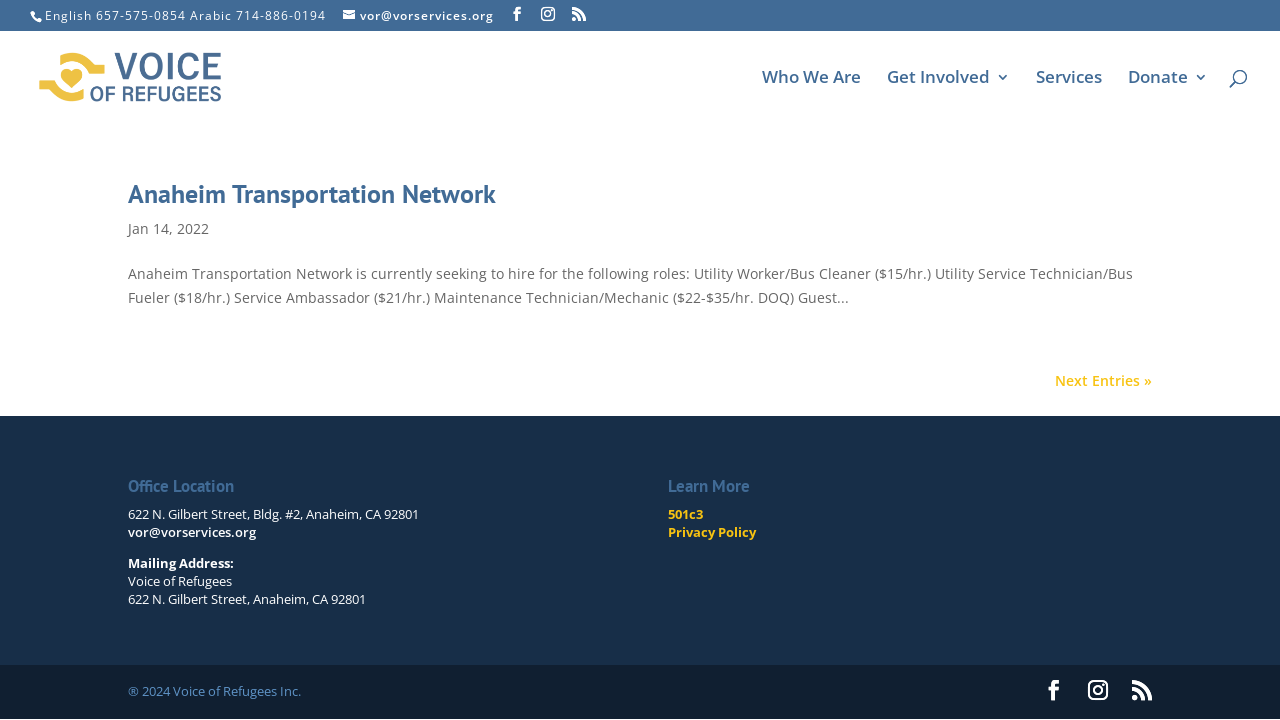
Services (1069, 79)
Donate (1158, 79)
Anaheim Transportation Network (312, 193)
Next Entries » (1103, 380)
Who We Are (811, 79)
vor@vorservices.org (192, 532)
